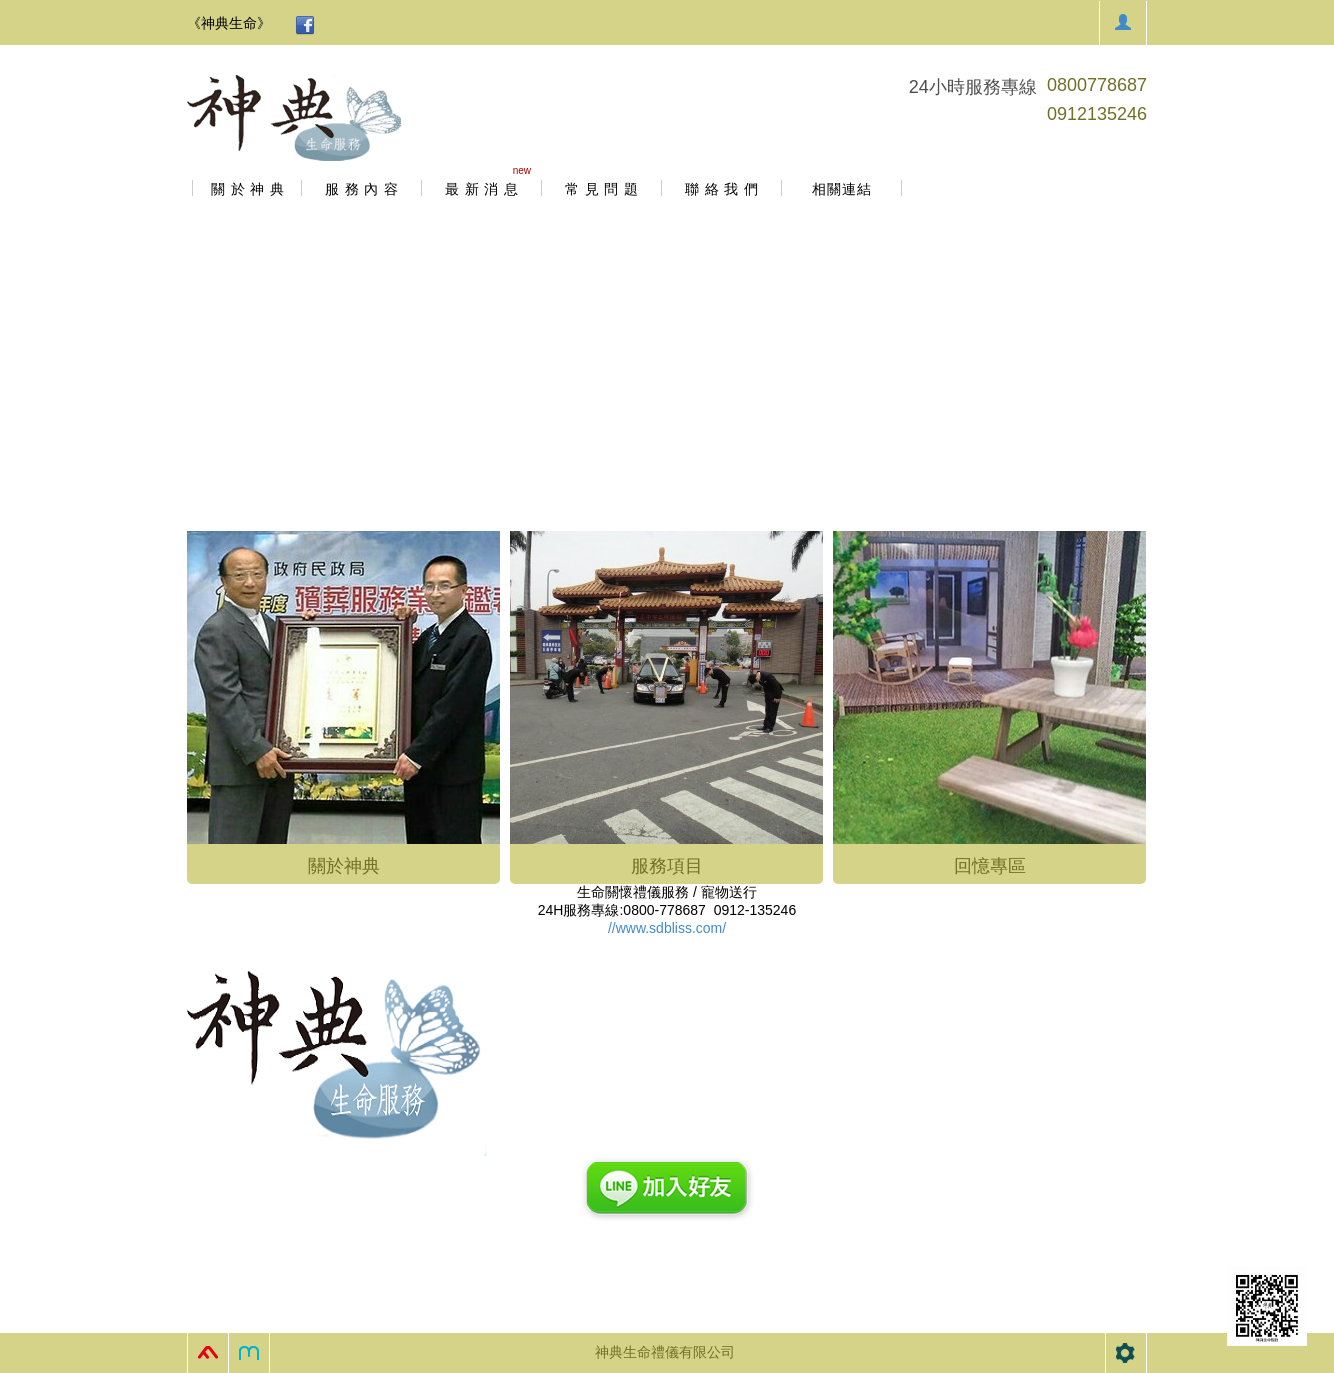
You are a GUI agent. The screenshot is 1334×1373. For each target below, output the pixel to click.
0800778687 (1097, 85)
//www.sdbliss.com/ (667, 928)
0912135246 (1097, 114)
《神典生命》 (229, 23)
